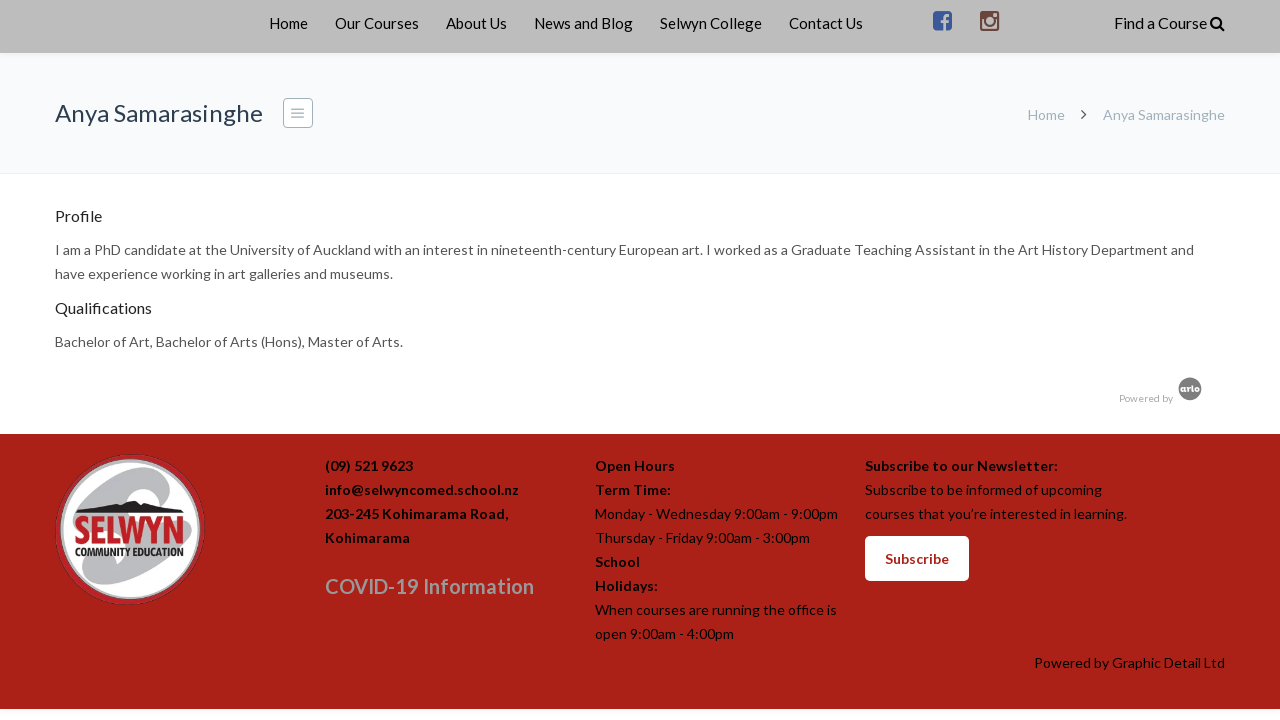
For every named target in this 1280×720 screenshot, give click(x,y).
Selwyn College (711, 23)
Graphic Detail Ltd (1168, 662)
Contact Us (826, 23)
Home (288, 23)
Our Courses (377, 23)
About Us (476, 23)
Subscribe (917, 558)
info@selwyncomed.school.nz (422, 489)
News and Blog (583, 23)
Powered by (1162, 398)
